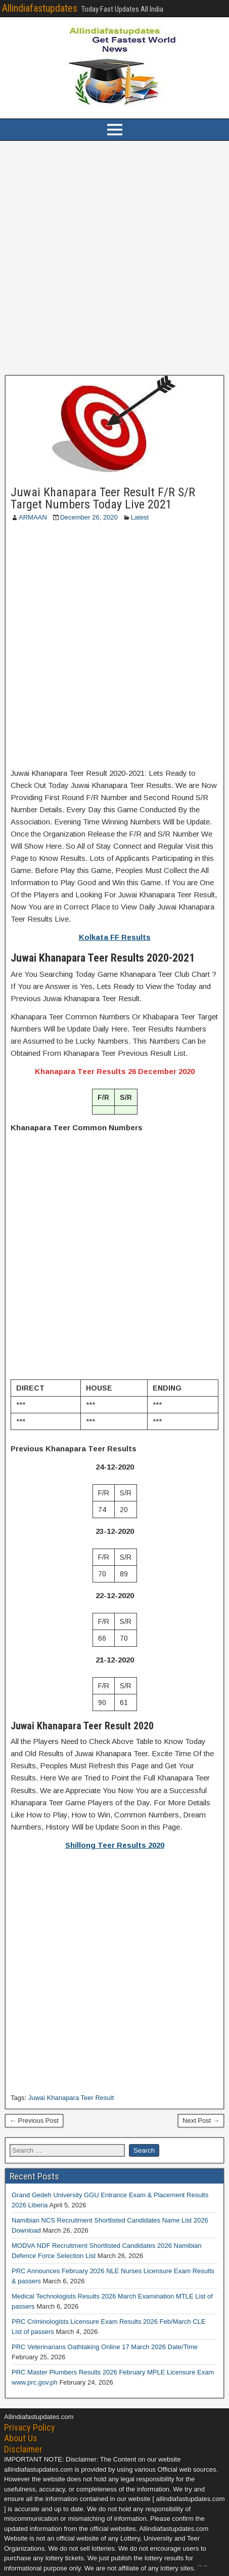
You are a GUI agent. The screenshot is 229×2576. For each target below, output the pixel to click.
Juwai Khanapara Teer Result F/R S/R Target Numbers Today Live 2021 (103, 498)
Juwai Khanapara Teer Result (71, 2098)
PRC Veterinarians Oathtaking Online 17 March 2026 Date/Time (105, 2347)
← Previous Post (34, 2120)
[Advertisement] (114, 258)
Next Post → (200, 2120)
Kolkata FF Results (115, 937)
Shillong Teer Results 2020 (114, 1845)
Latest (140, 517)
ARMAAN (33, 517)
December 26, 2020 (89, 517)
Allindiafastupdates (39, 8)
